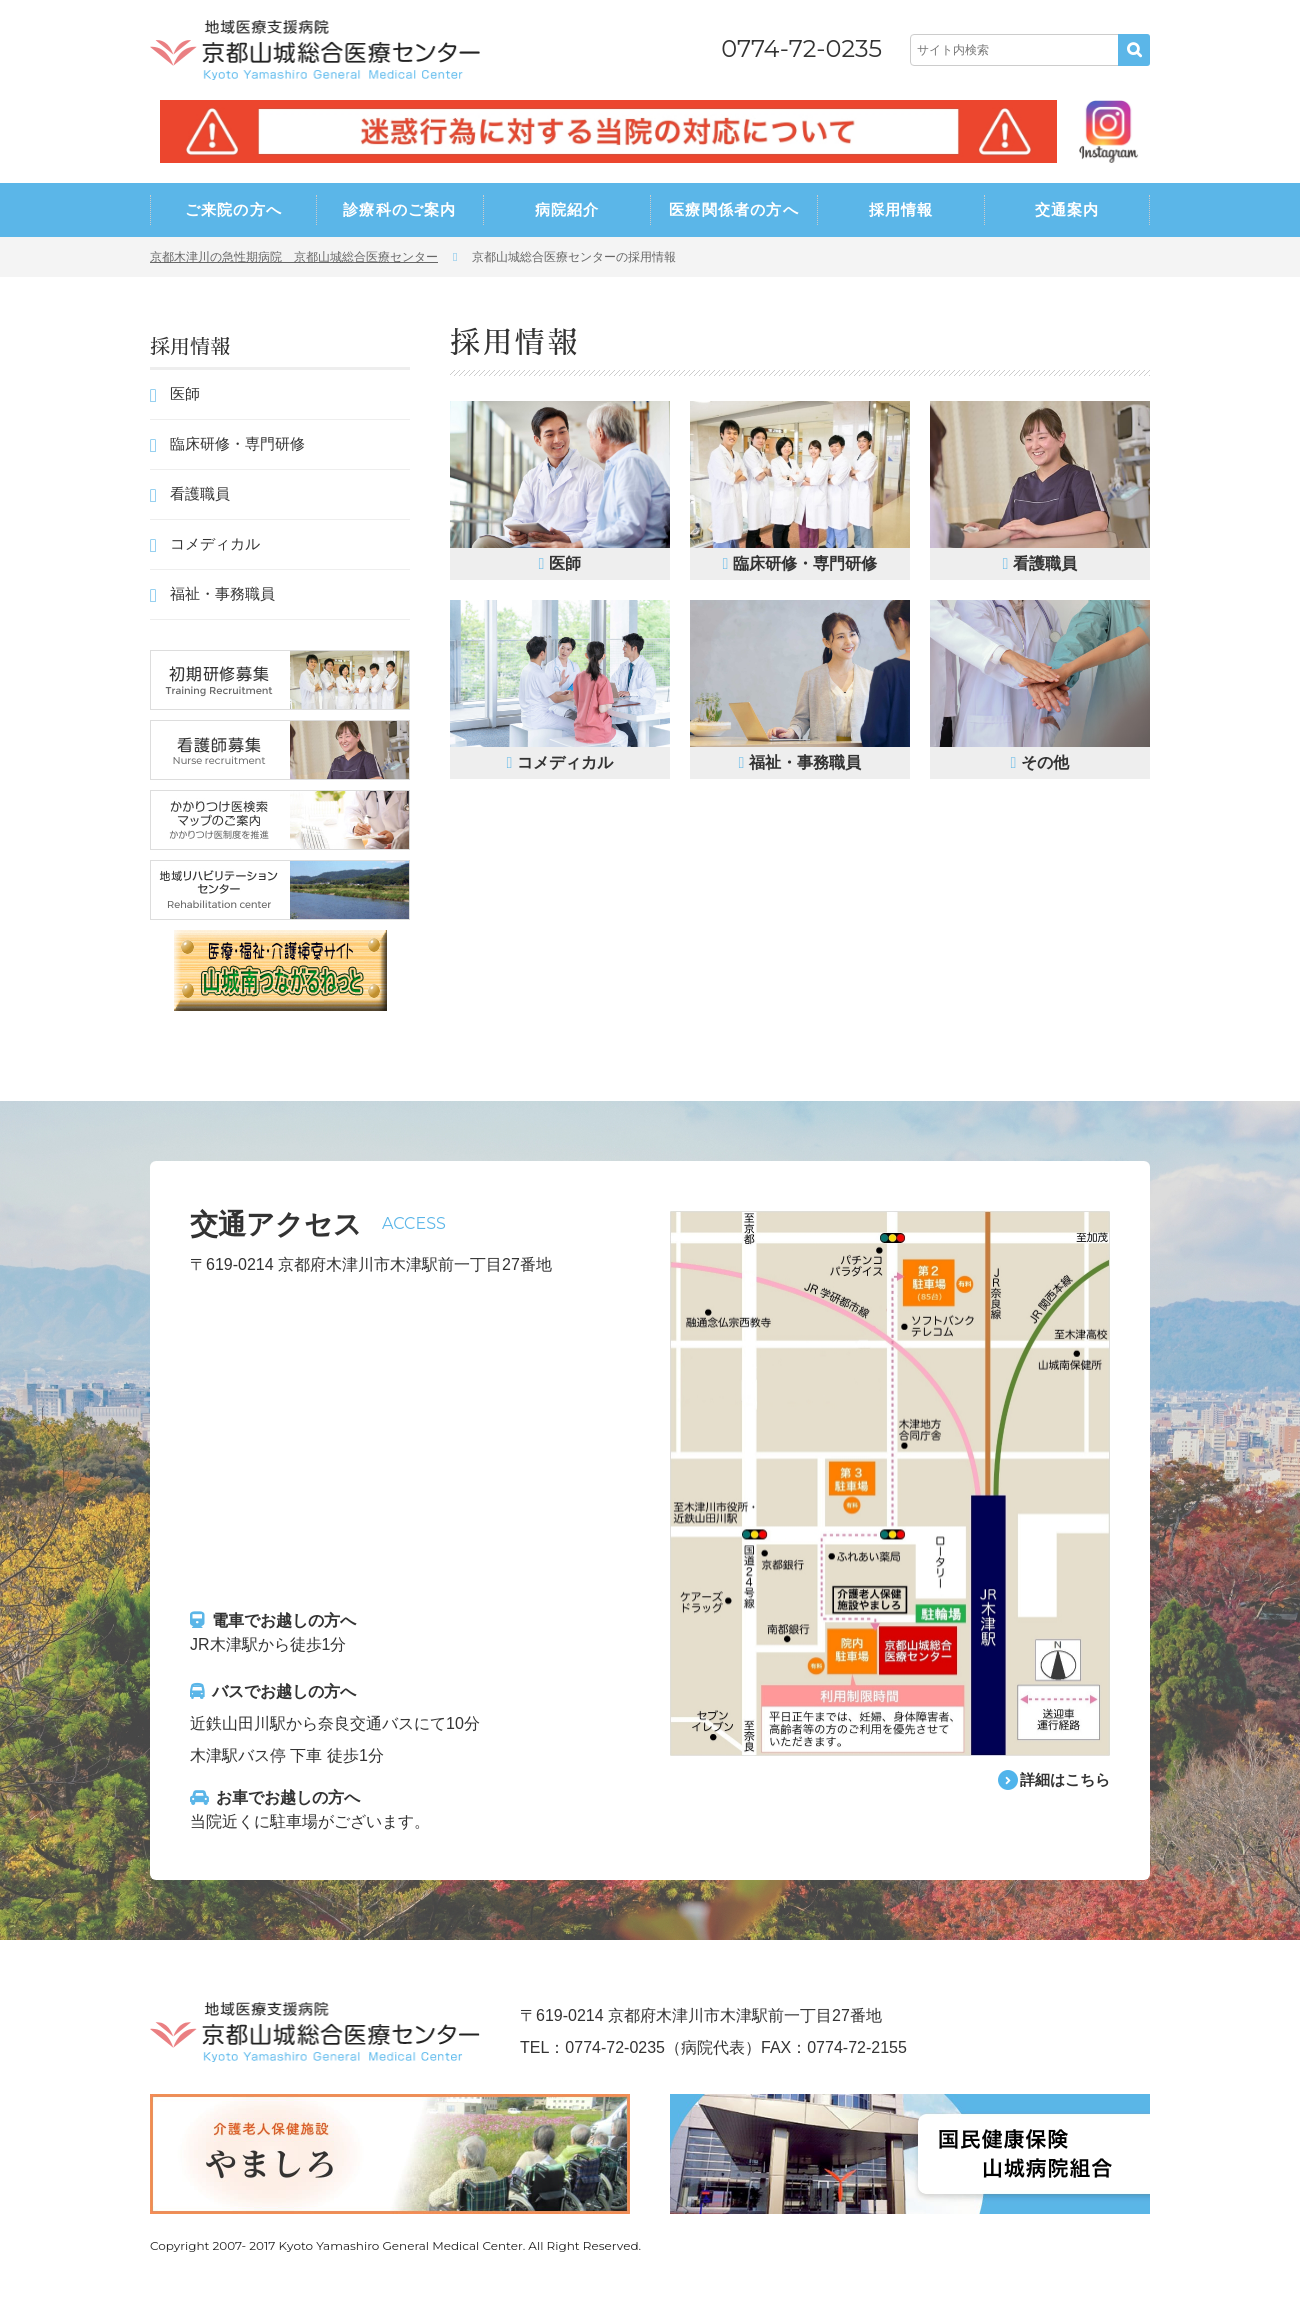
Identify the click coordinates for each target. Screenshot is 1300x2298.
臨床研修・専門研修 (237, 443)
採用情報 (901, 209)
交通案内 (1067, 209)
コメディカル (215, 543)
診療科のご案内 (399, 209)
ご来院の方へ (233, 209)
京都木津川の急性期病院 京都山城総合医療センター (294, 257)
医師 (185, 393)
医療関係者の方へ (734, 209)
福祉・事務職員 (222, 593)
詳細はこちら (1062, 1780)
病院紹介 (567, 209)
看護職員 (200, 493)
